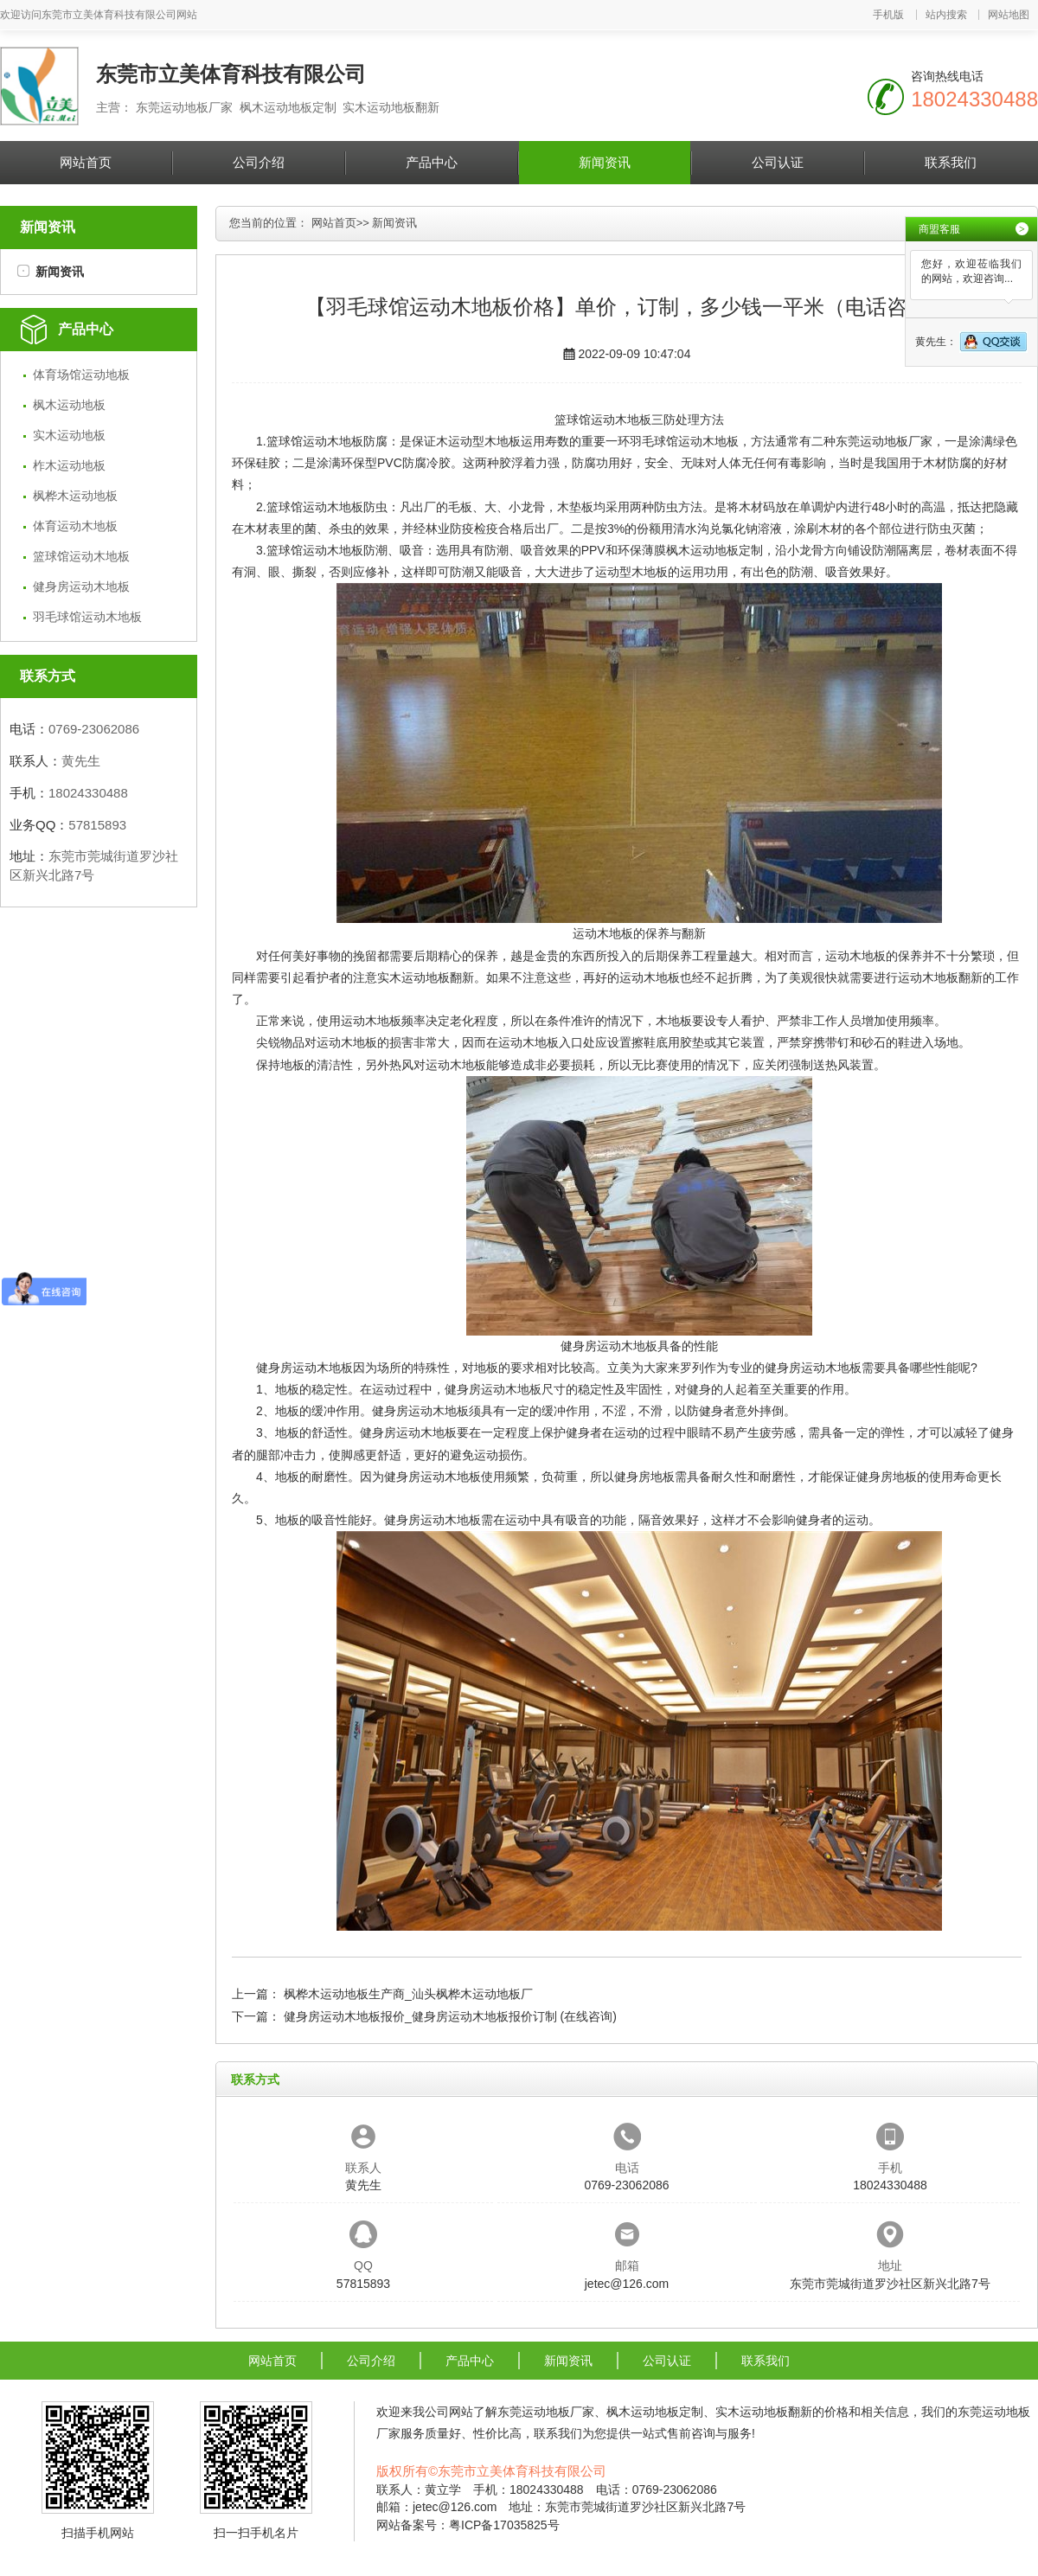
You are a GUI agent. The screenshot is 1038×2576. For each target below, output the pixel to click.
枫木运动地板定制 (714, 550)
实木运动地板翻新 (425, 977)
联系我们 (951, 162)
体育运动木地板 (75, 526)
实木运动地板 (69, 435)
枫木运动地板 (69, 405)
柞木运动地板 (69, 465)
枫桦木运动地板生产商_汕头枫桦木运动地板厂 (408, 1994)
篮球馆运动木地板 (81, 556)
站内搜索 (946, 15)
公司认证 (778, 162)
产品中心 (432, 162)
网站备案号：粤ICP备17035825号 (468, 2525)
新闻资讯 (605, 162)
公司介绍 (259, 162)
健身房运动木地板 (81, 586)
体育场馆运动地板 (81, 374)
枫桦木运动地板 (75, 496)
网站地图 (1008, 15)
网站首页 (86, 162)
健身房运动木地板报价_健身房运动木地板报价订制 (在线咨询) (450, 2016)
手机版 (888, 15)
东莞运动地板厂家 (884, 441)
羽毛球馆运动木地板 (87, 617)
